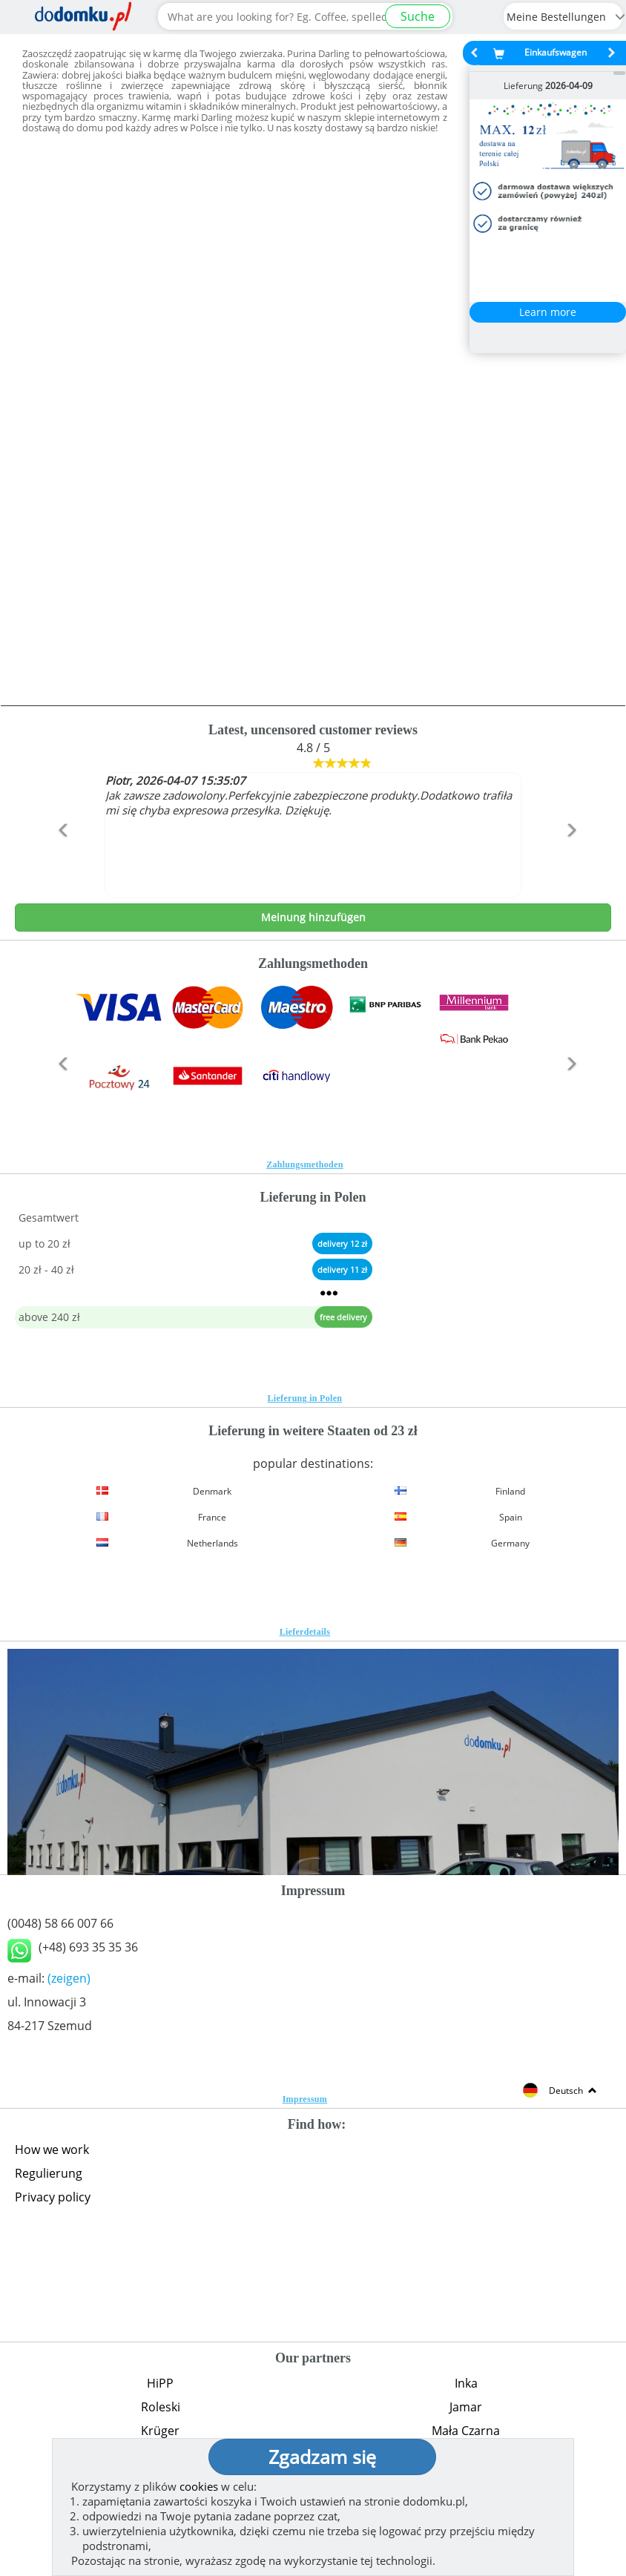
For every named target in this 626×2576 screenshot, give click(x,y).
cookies (198, 2486)
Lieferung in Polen (305, 1398)
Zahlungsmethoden (304, 1164)
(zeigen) (68, 1978)
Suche (418, 16)
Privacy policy (52, 2197)
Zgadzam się (322, 2456)
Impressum (305, 2099)
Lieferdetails (305, 1632)
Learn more (547, 312)
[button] (60, 862)
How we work (52, 2149)
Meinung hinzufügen (313, 917)
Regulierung (48, 2173)
